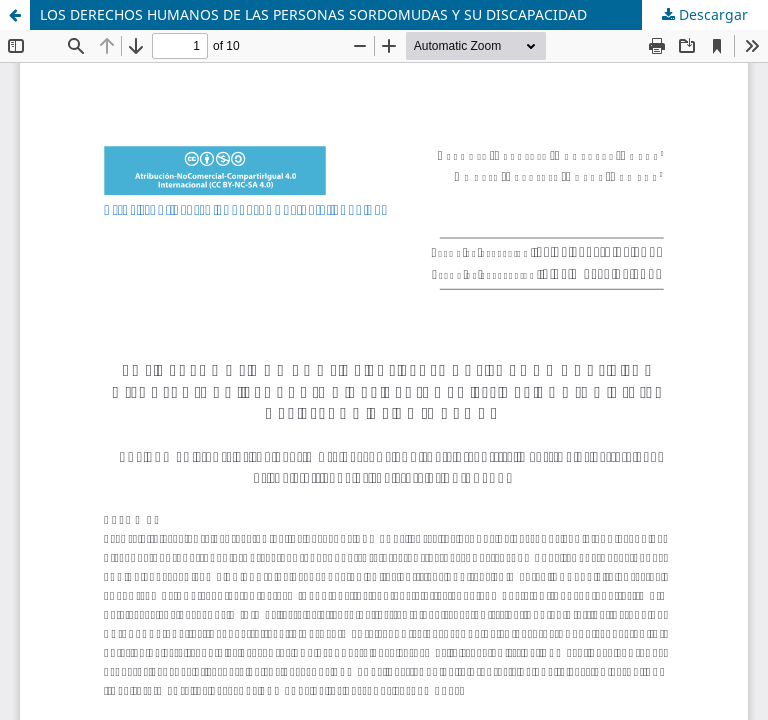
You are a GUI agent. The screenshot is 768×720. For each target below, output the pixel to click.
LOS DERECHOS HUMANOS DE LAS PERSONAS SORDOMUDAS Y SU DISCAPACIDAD (313, 14)
